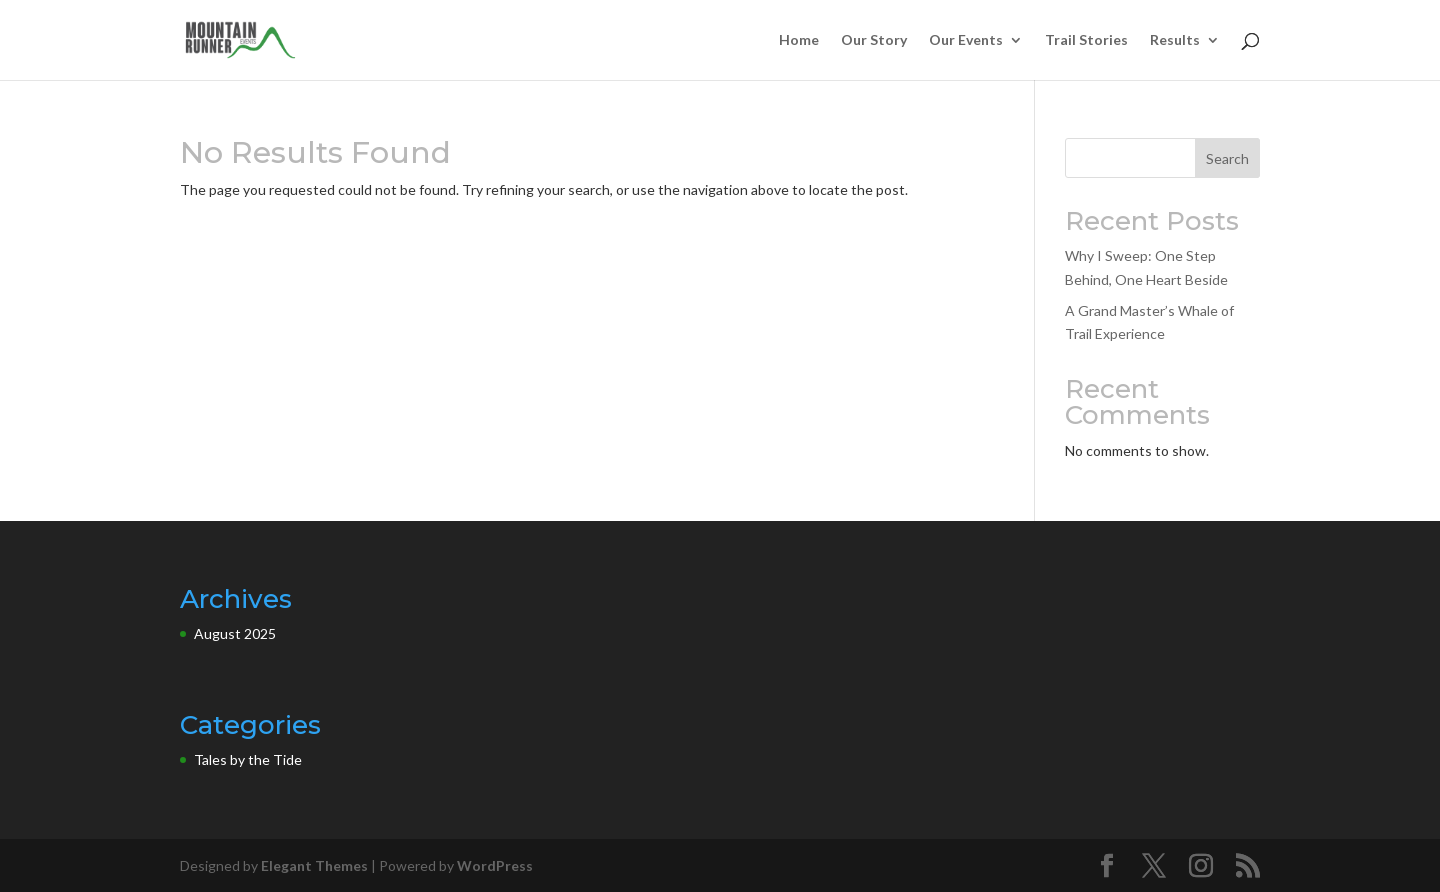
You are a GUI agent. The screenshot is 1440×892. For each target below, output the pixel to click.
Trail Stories (1086, 40)
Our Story (874, 40)
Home (799, 40)
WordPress (495, 865)
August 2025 (235, 633)
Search (1227, 158)
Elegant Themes (314, 865)
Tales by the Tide (248, 759)
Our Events (966, 40)
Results (1175, 40)
